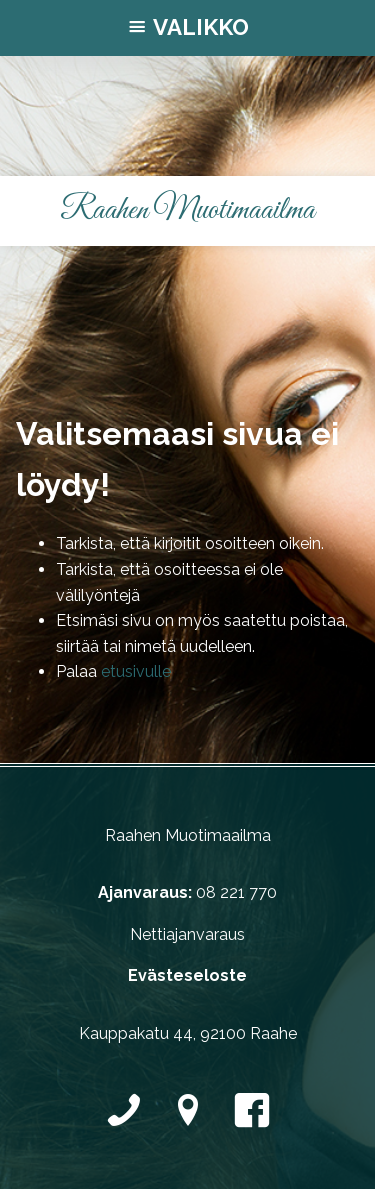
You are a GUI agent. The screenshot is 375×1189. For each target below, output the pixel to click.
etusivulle (136, 671)
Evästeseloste (187, 975)
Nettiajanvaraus (187, 934)
